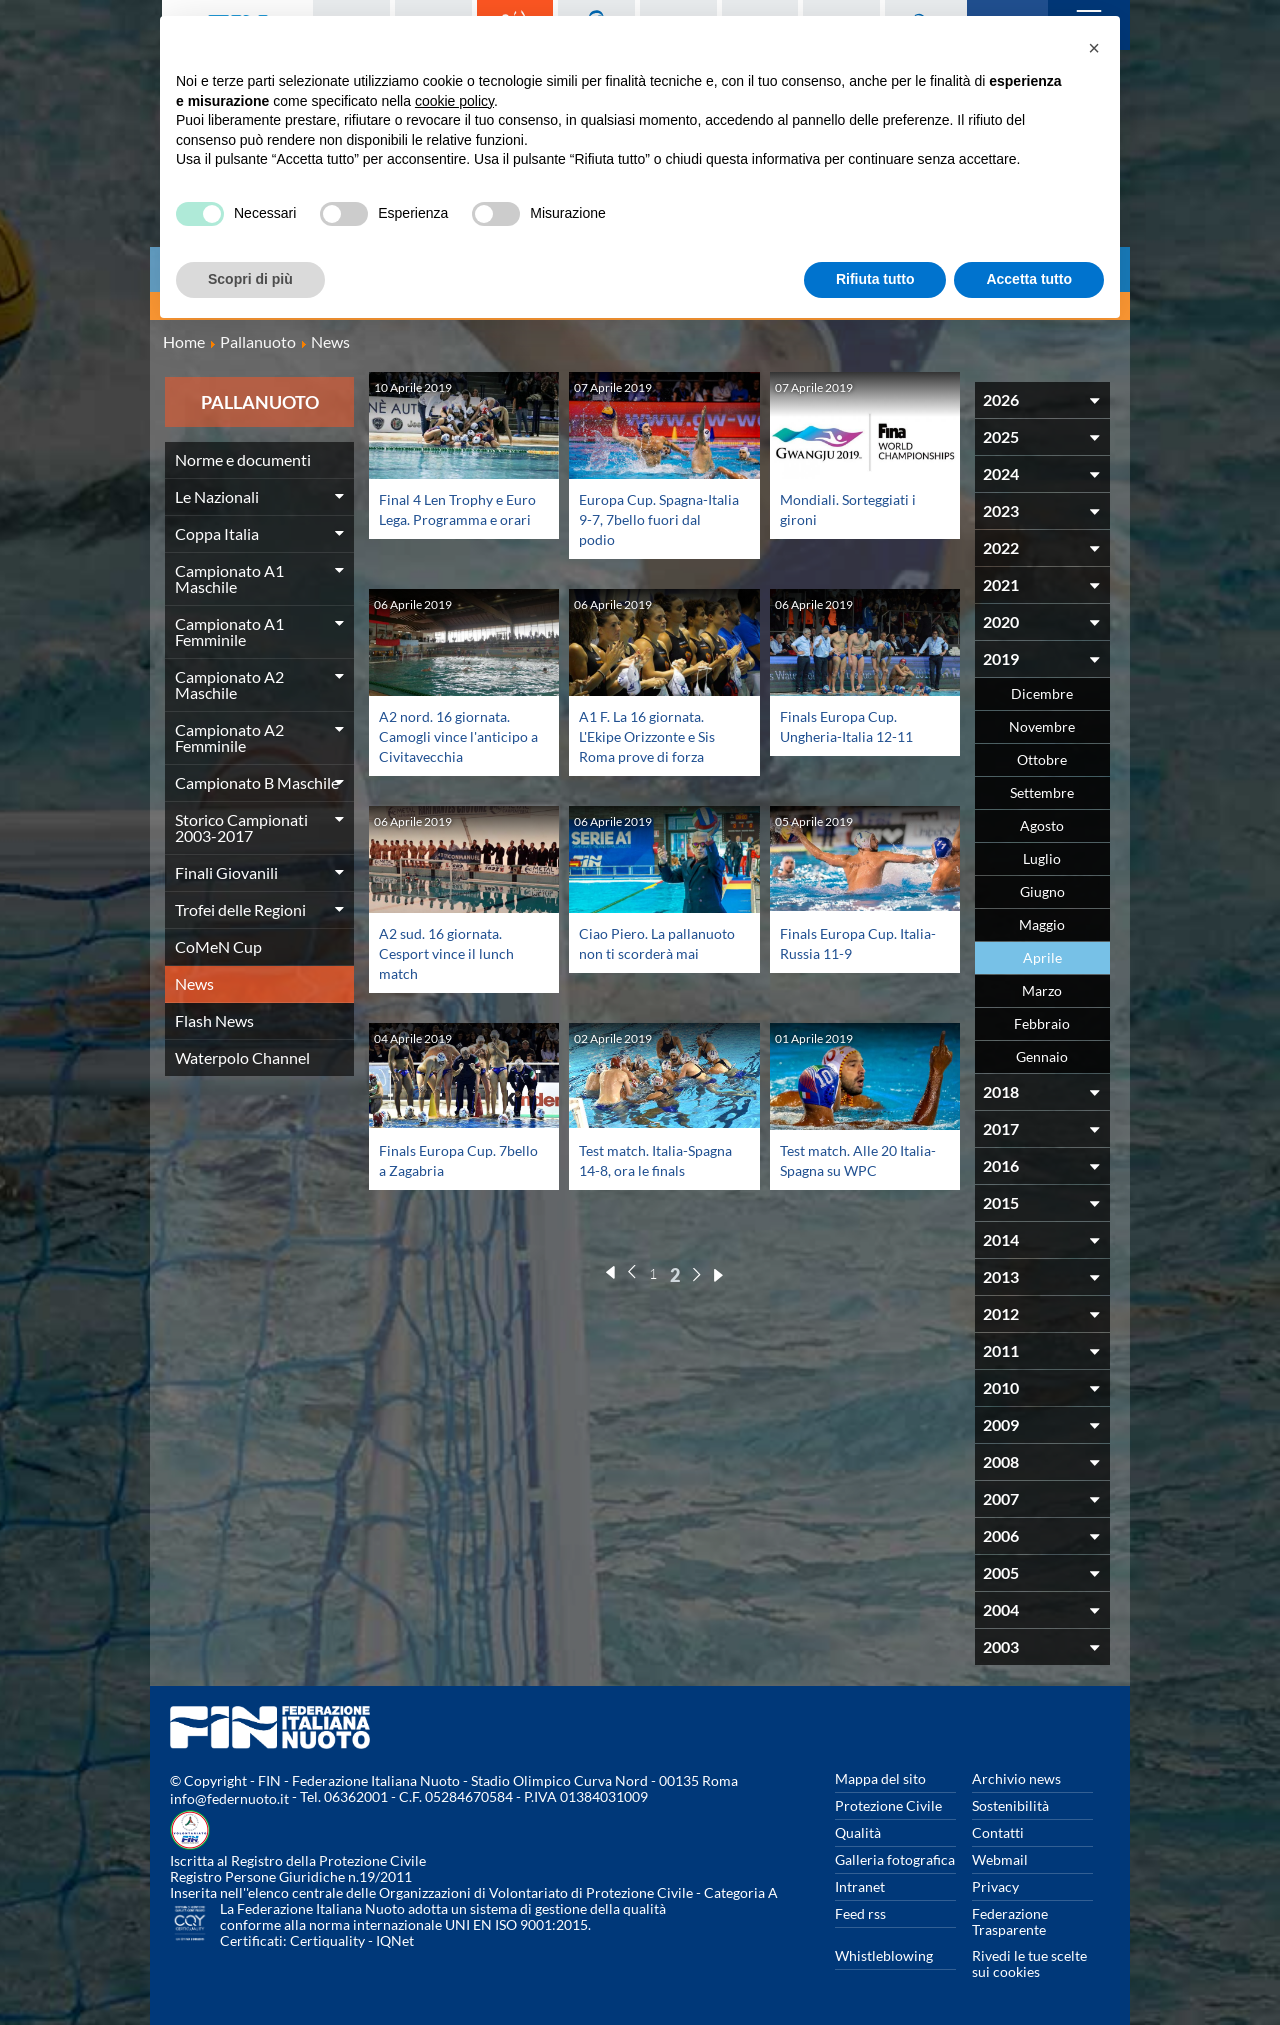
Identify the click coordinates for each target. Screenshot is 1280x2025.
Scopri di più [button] (250, 279)
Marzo (1042, 990)
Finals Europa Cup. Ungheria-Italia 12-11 (855, 725)
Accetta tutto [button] (1029, 279)
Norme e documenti (243, 459)
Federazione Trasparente (1010, 1921)
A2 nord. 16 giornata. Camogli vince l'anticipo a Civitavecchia (451, 745)
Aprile (1042, 957)
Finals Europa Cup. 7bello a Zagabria (443, 1159)
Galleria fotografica (895, 1859)
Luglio (1042, 858)
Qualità (858, 1832)
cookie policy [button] (454, 101)
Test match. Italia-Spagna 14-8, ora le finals (644, 1169)
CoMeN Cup (218, 946)
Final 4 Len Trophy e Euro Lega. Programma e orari (456, 518)
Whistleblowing (884, 1955)
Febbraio (1042, 1023)
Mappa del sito (880, 1778)
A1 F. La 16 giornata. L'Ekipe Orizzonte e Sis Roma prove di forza (655, 735)
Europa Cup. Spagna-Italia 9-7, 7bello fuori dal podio (652, 518)
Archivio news (1016, 1778)
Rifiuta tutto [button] (875, 279)
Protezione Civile (888, 1805)
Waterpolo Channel (242, 1057)
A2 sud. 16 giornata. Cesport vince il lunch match (452, 952)
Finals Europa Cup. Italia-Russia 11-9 (844, 942)
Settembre (1042, 792)
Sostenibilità (1010, 1805)
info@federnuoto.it (229, 1798)
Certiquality (327, 1940)
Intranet (860, 1886)
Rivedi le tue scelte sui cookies (1029, 1963)
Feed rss (860, 1913)
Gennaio (1042, 1056)
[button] (1094, 48)
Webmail (1000, 1859)
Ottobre (1042, 759)
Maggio (1042, 924)
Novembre (1042, 726)
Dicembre (1042, 693)
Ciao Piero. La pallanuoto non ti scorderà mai (638, 952)
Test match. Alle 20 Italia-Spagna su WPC (855, 1159)
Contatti (998, 1832)
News (194, 983)
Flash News (214, 1020)
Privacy (995, 1886)
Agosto (1042, 825)
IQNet (395, 1940)
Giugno (1042, 891)
